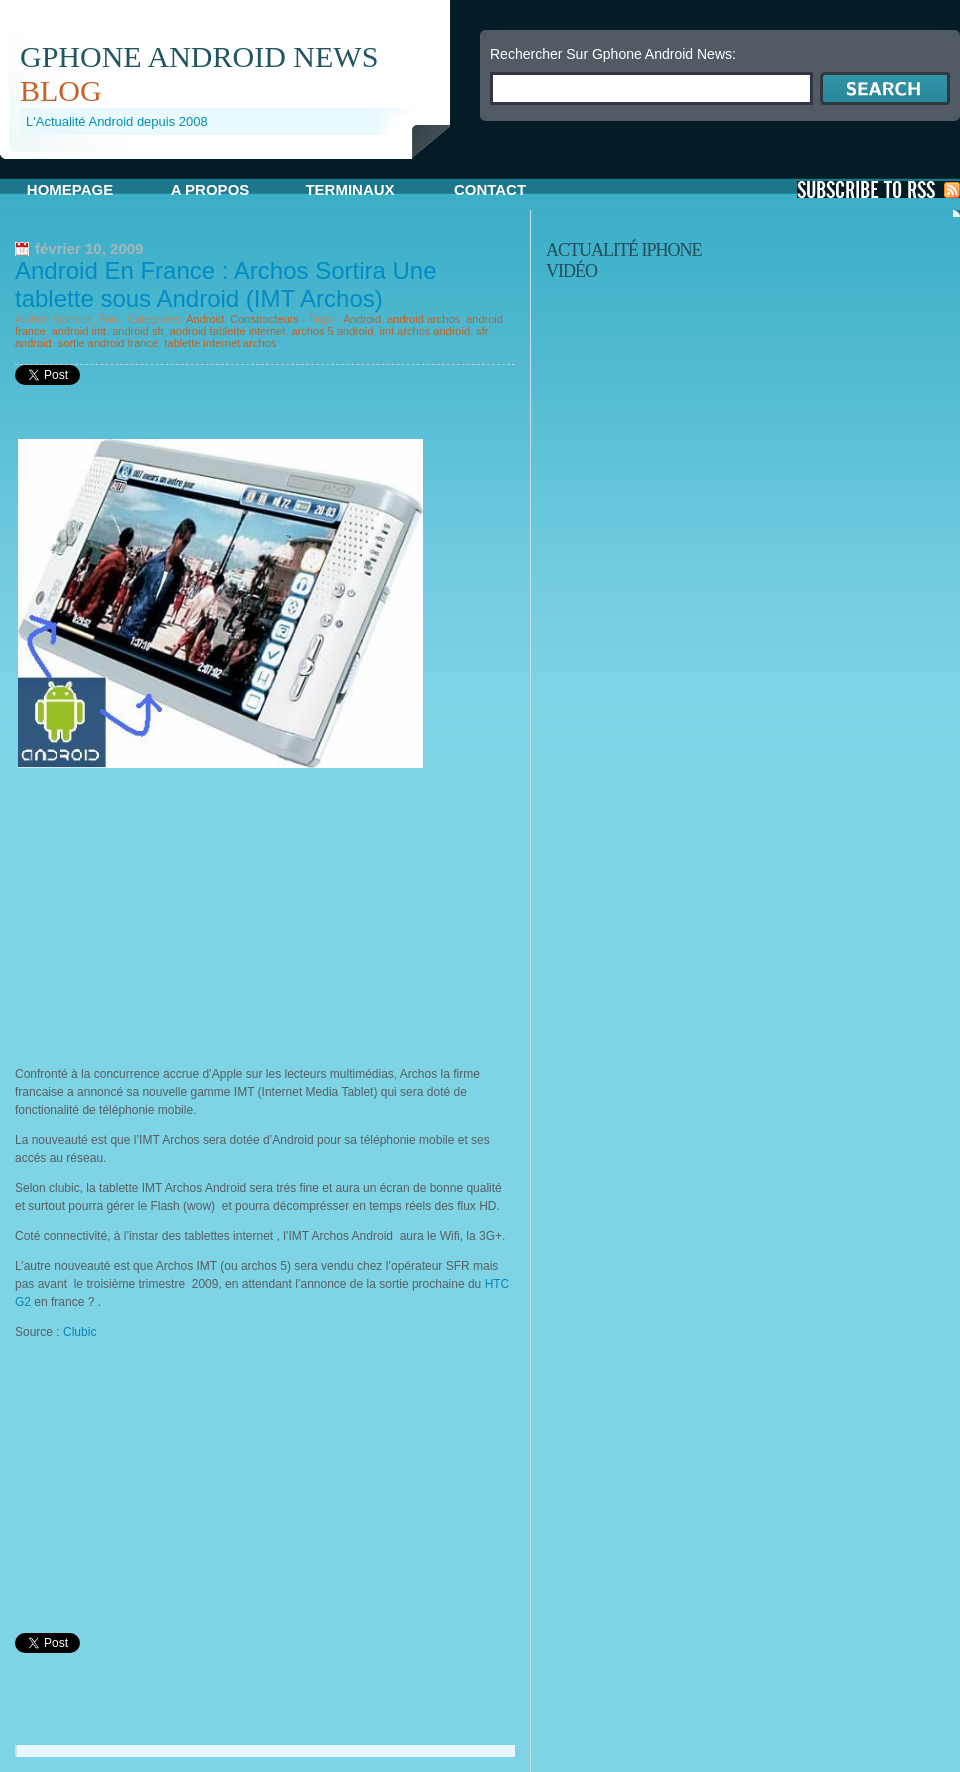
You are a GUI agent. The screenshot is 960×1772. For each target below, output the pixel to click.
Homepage (70, 189)
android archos (423, 319)
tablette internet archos (220, 343)
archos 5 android (332, 331)
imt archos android (425, 331)
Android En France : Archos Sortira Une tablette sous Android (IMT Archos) (226, 284)
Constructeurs (264, 319)
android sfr (137, 331)
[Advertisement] (183, 913)
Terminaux (349, 189)
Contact (490, 189)
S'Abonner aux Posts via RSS (878, 189)
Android (205, 319)
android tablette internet (228, 331)
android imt (79, 331)
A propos (210, 189)
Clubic (79, 1332)
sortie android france (108, 343)
